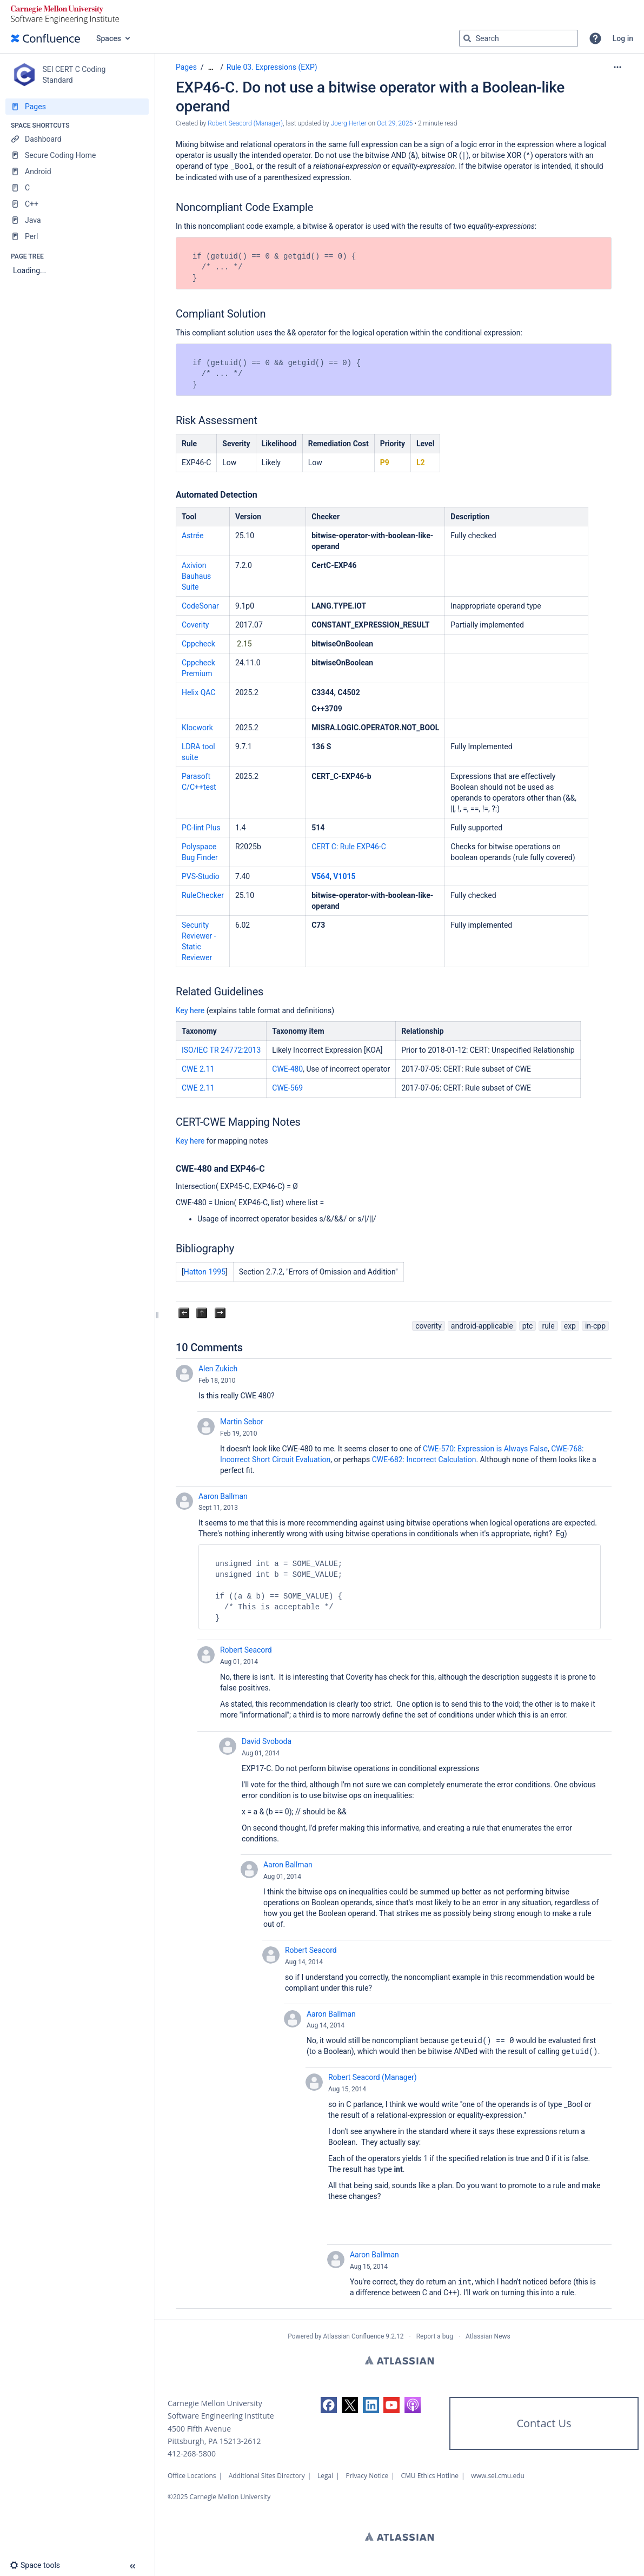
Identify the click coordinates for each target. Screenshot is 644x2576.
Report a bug (434, 2336)
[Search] (467, 38)
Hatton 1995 (204, 1271)
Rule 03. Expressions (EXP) (272, 67)
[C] (77, 188)
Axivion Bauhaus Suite (196, 576)
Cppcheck (198, 643)
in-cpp (595, 1326)
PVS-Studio (201, 876)
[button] (595, 38)
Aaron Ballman (223, 1496)
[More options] (617, 67)
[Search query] (518, 38)
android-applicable (482, 1326)
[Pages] (77, 106)
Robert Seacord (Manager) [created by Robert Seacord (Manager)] (245, 123)
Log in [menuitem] (623, 38)
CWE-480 (287, 1069)
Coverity (195, 624)
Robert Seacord (246, 1650)
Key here (190, 1010)
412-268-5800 (192, 2453)
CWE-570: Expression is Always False (485, 1448)
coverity (428, 1326)
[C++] (77, 204)
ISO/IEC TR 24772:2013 (221, 1050)
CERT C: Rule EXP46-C (348, 846)
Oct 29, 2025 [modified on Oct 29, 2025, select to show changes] (395, 123)
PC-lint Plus (201, 827)
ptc (527, 1326)
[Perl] (77, 236)
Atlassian (399, 2360)
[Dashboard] (77, 139)
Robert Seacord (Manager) (372, 2077)
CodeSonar (200, 606)
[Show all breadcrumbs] (211, 67)
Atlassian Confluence (353, 2336)
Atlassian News (488, 2336)
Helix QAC (198, 692)
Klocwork (197, 727)
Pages (186, 67)
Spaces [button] (108, 38)
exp (570, 1326)
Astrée (192, 535)
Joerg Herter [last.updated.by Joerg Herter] (349, 123)
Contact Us (543, 2423)
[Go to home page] (45, 38)
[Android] (77, 171)
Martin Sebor (241, 1421)
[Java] (77, 220)
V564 (320, 876)
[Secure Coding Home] (77, 155)
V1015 (344, 876)
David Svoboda (266, 1741)
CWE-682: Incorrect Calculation (424, 1459)
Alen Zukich (217, 1368)
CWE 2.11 (198, 1069)
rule (548, 1326)
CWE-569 (287, 1088)
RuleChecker (203, 895)
